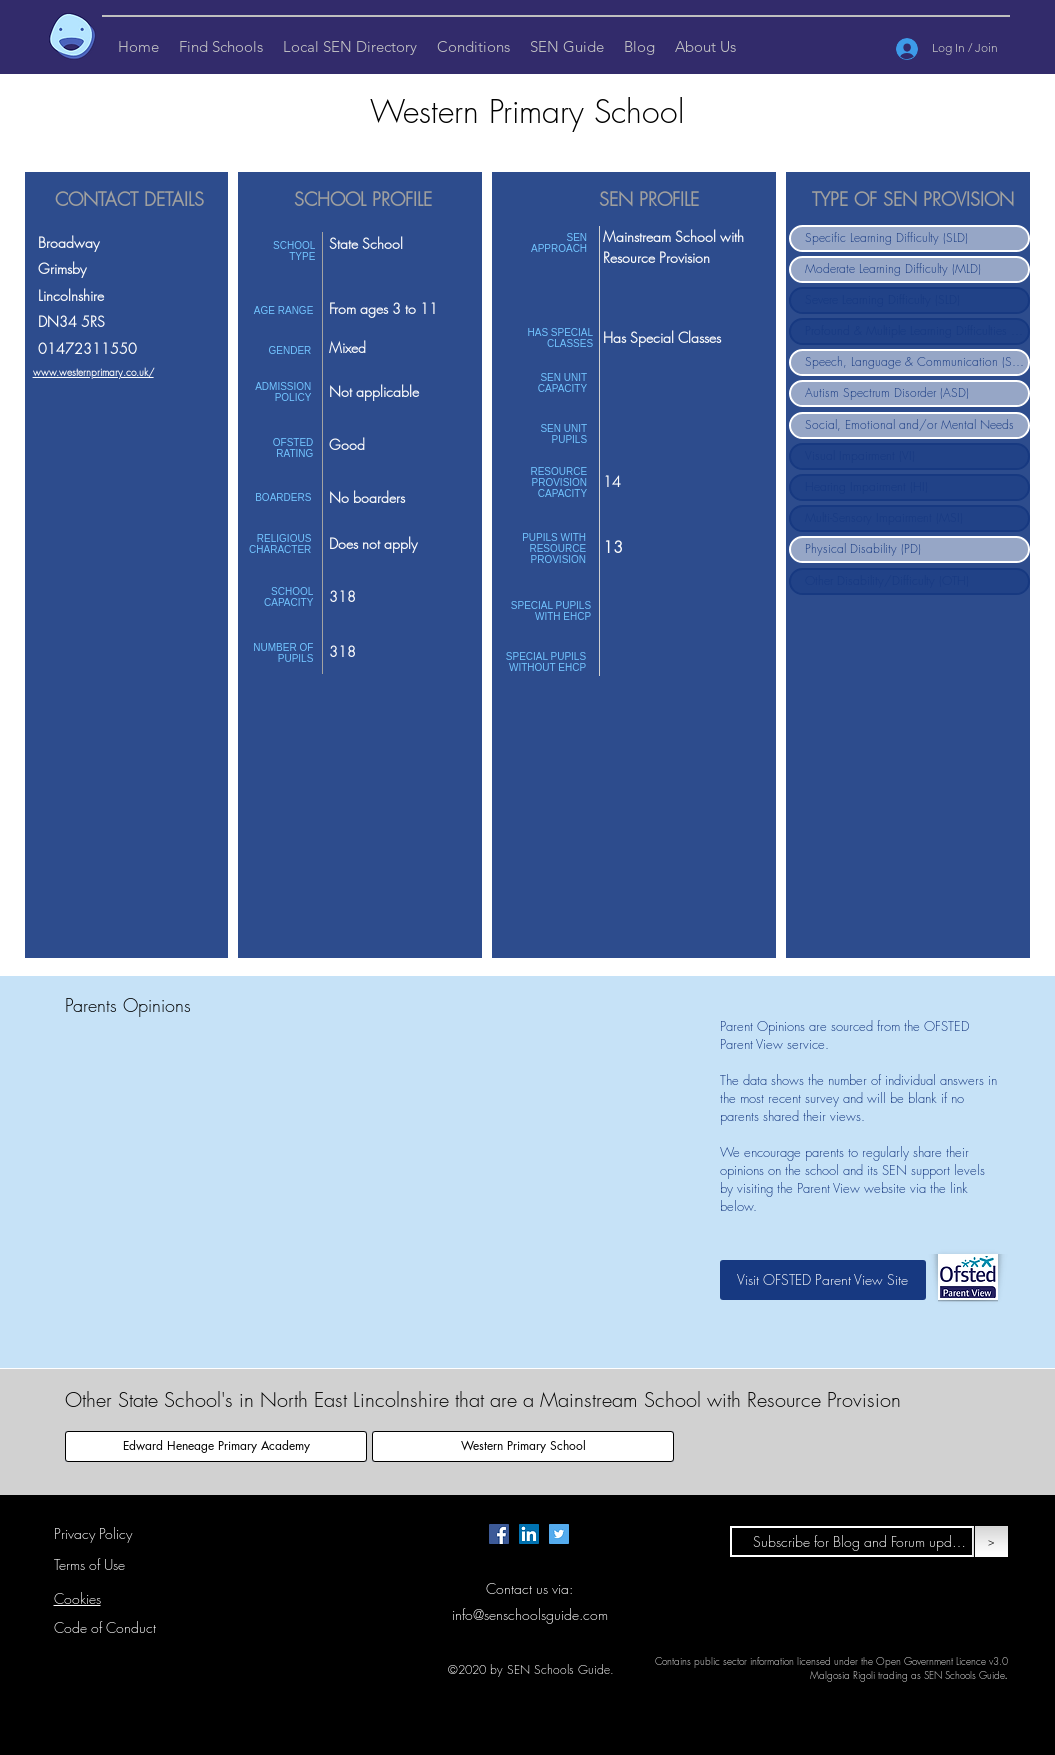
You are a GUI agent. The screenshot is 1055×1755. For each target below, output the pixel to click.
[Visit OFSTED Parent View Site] (823, 1280)
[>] (991, 1541)
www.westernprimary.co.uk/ (93, 372)
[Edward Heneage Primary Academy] (216, 1446)
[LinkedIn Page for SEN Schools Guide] (529, 1534)
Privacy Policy (93, 1533)
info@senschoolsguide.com (530, 1614)
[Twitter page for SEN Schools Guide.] (559, 1534)
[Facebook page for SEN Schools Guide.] (499, 1534)
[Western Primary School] (523, 1446)
